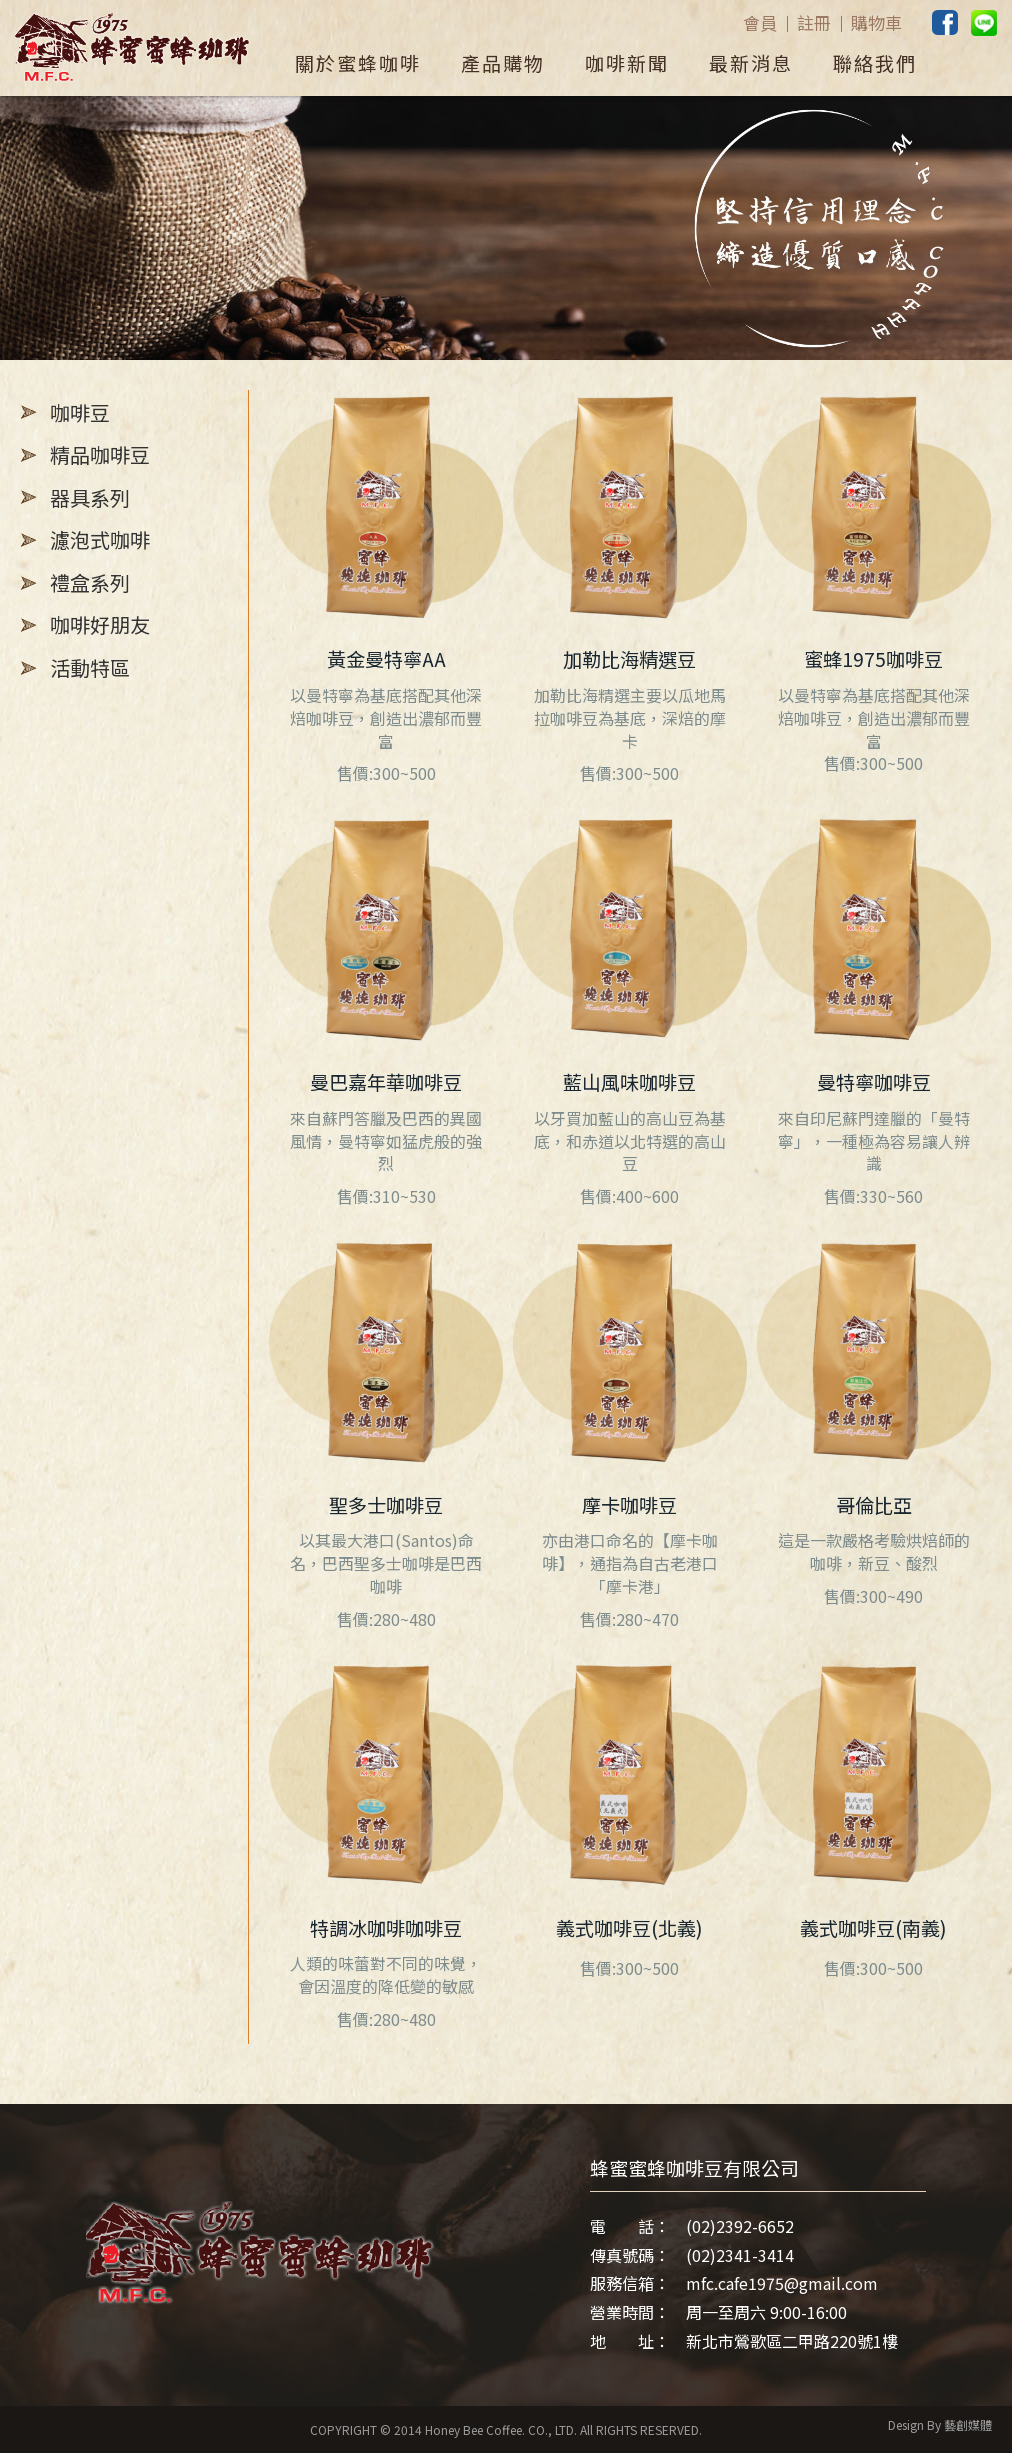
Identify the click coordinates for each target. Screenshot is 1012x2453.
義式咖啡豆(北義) (629, 1928)
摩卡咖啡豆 (629, 1505)
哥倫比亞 (874, 1505)
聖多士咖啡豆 (386, 1505)
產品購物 (503, 62)
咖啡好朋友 (100, 624)
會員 (760, 23)
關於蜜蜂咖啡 (358, 62)
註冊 (814, 23)
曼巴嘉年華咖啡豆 (386, 1082)
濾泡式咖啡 (100, 539)
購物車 (876, 23)
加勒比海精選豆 (629, 659)
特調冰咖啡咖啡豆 (386, 1928)
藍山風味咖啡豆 (629, 1082)
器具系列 (90, 497)
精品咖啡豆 (100, 454)
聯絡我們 (875, 62)
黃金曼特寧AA (386, 659)
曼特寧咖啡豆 (874, 1082)
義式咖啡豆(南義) (873, 1928)
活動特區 (90, 667)
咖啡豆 (80, 412)
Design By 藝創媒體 (940, 2424)
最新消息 (751, 62)
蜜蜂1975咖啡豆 (873, 659)
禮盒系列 (90, 582)
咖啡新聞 (627, 62)
